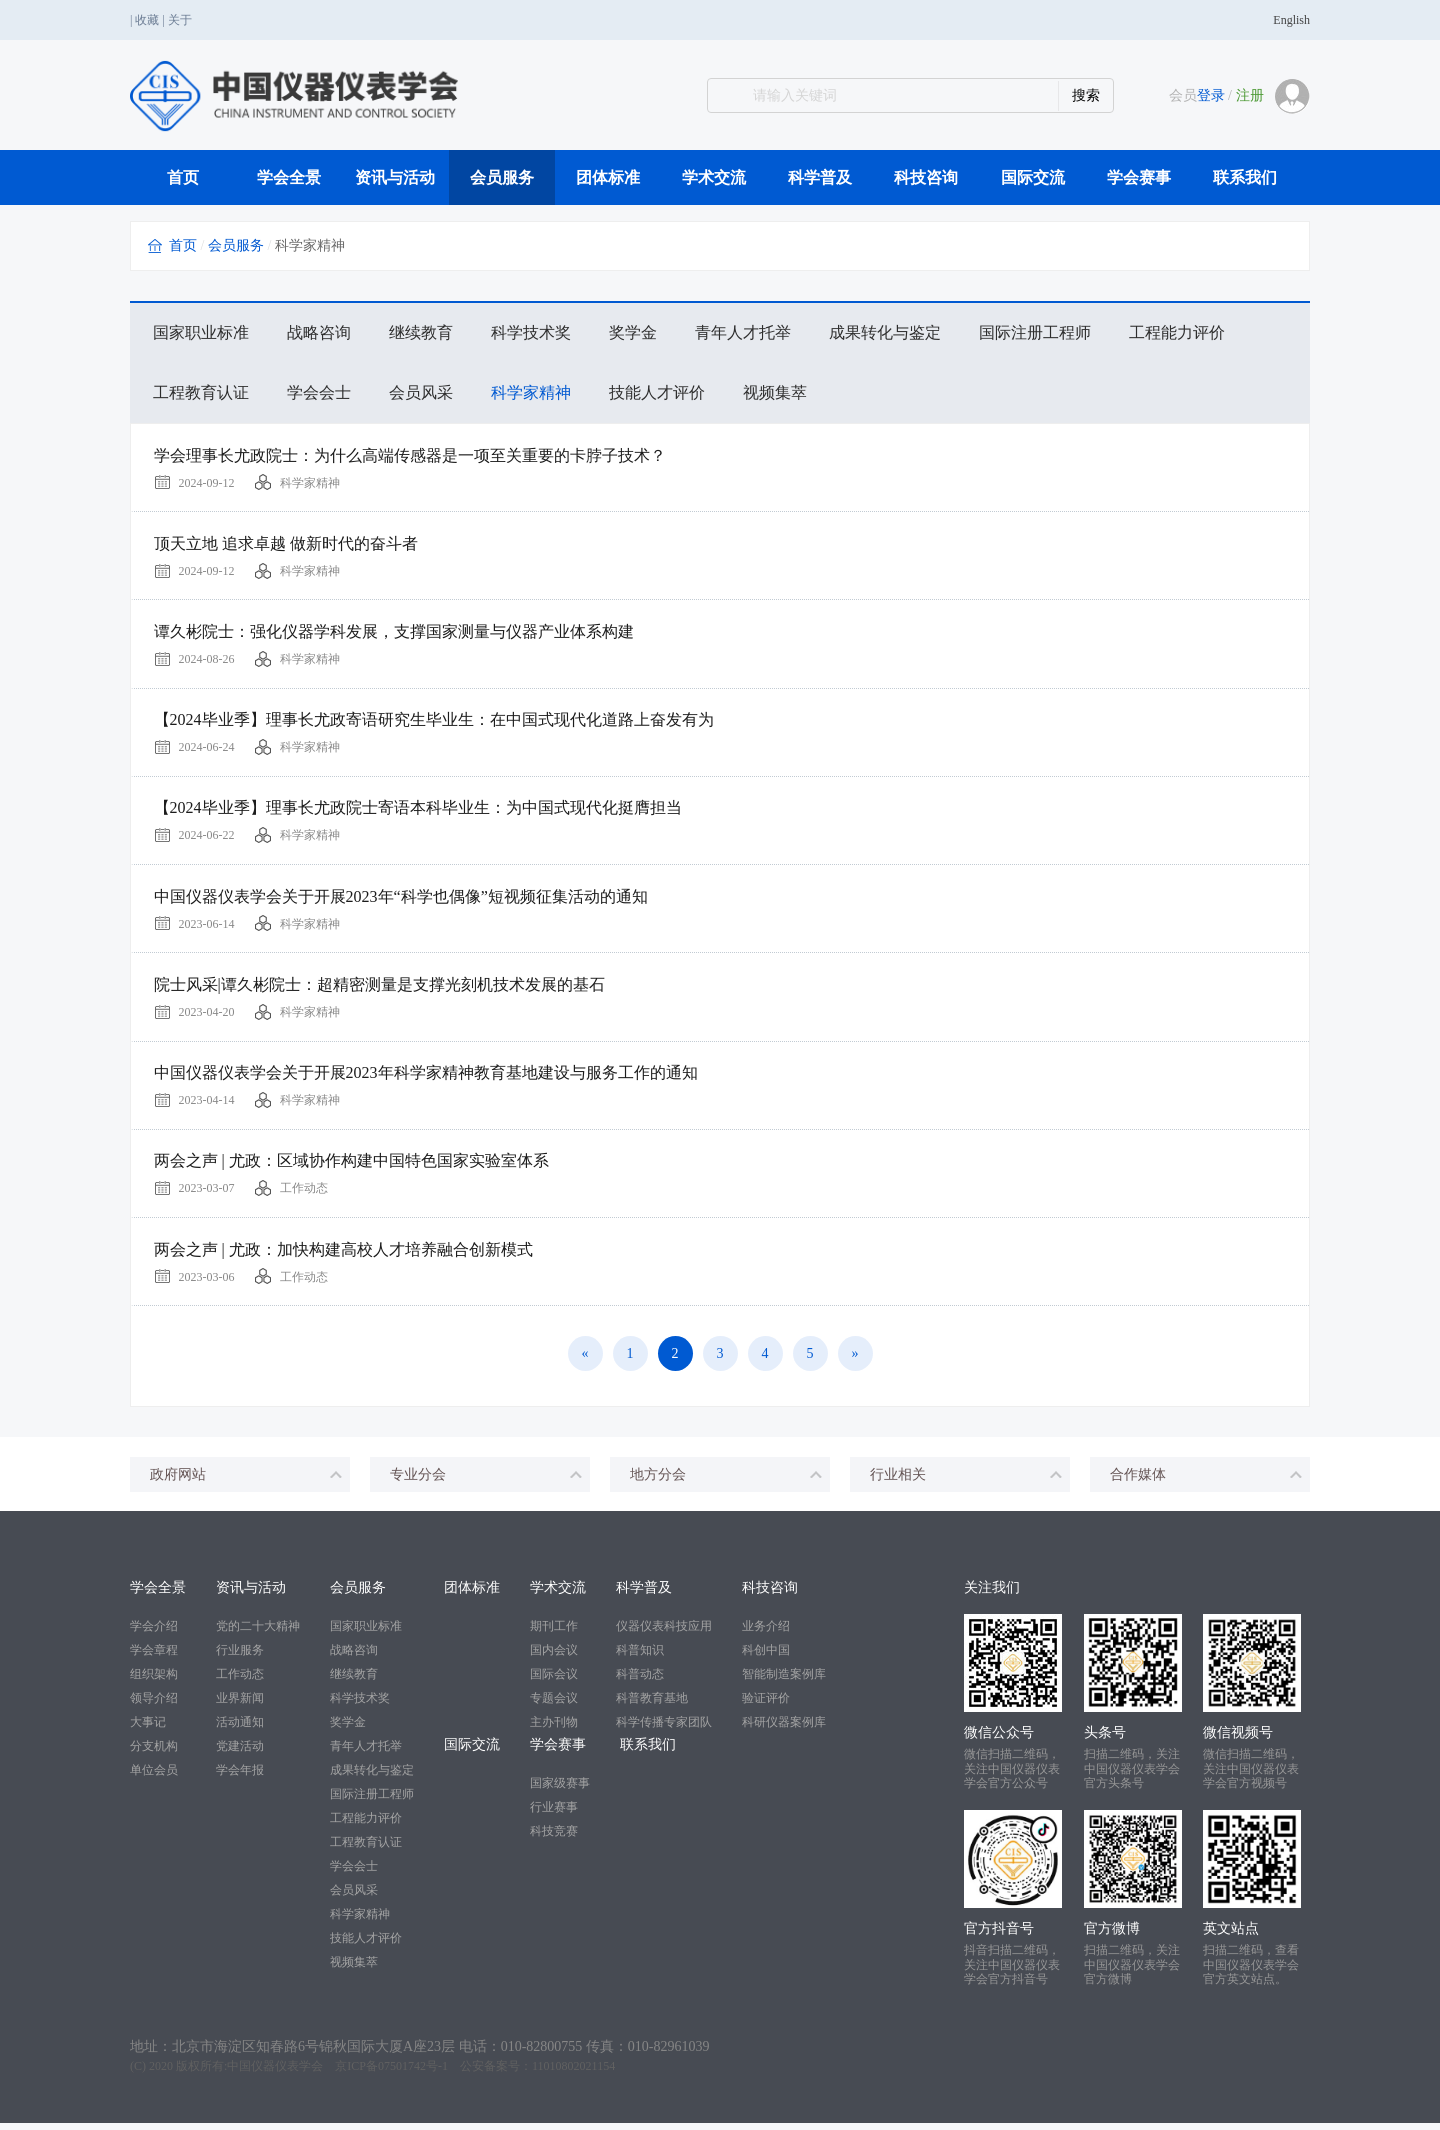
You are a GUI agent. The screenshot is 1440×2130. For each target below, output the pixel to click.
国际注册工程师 (1035, 332)
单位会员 (154, 1778)
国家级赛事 (560, 1791)
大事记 (148, 1730)
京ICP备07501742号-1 (391, 2073)
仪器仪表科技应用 (664, 1634)
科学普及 (820, 177)
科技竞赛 (554, 1839)
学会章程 (154, 1658)
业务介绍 (766, 1634)
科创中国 (766, 1658)
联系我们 (1245, 177)
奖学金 (633, 332)
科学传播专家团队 (664, 1730)
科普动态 (640, 1682)
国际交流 (1033, 177)
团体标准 (608, 177)
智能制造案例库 (784, 1682)
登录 (1211, 95)
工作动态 (240, 1682)
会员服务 (502, 177)
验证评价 (766, 1706)
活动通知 (240, 1730)
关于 (180, 20)
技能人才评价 (657, 392)
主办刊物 (554, 1730)
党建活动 (240, 1754)
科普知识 (640, 1658)
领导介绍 (154, 1706)
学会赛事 (1139, 177)
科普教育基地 (652, 1706)
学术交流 (714, 177)
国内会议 (554, 1658)
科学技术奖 (531, 332)
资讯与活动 (395, 177)
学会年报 (240, 1778)
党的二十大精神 (258, 1634)
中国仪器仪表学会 (275, 2073)
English (1291, 20)
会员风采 (421, 392)
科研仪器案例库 (784, 1730)
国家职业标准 (201, 332)
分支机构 (154, 1754)
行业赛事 (554, 1815)
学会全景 (289, 177)
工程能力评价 (1177, 332)
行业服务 (240, 1658)
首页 (183, 177)
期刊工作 (554, 1634)
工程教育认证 (201, 392)
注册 (1250, 95)
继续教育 (421, 332)
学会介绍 (154, 1634)
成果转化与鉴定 (885, 332)
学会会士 (319, 392)
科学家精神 (531, 392)
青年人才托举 (743, 332)
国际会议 (554, 1682)
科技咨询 (926, 177)
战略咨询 (319, 332)
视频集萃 (775, 392)
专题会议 (554, 1706)
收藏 (147, 20)
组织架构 (154, 1682)
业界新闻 (240, 1706)
